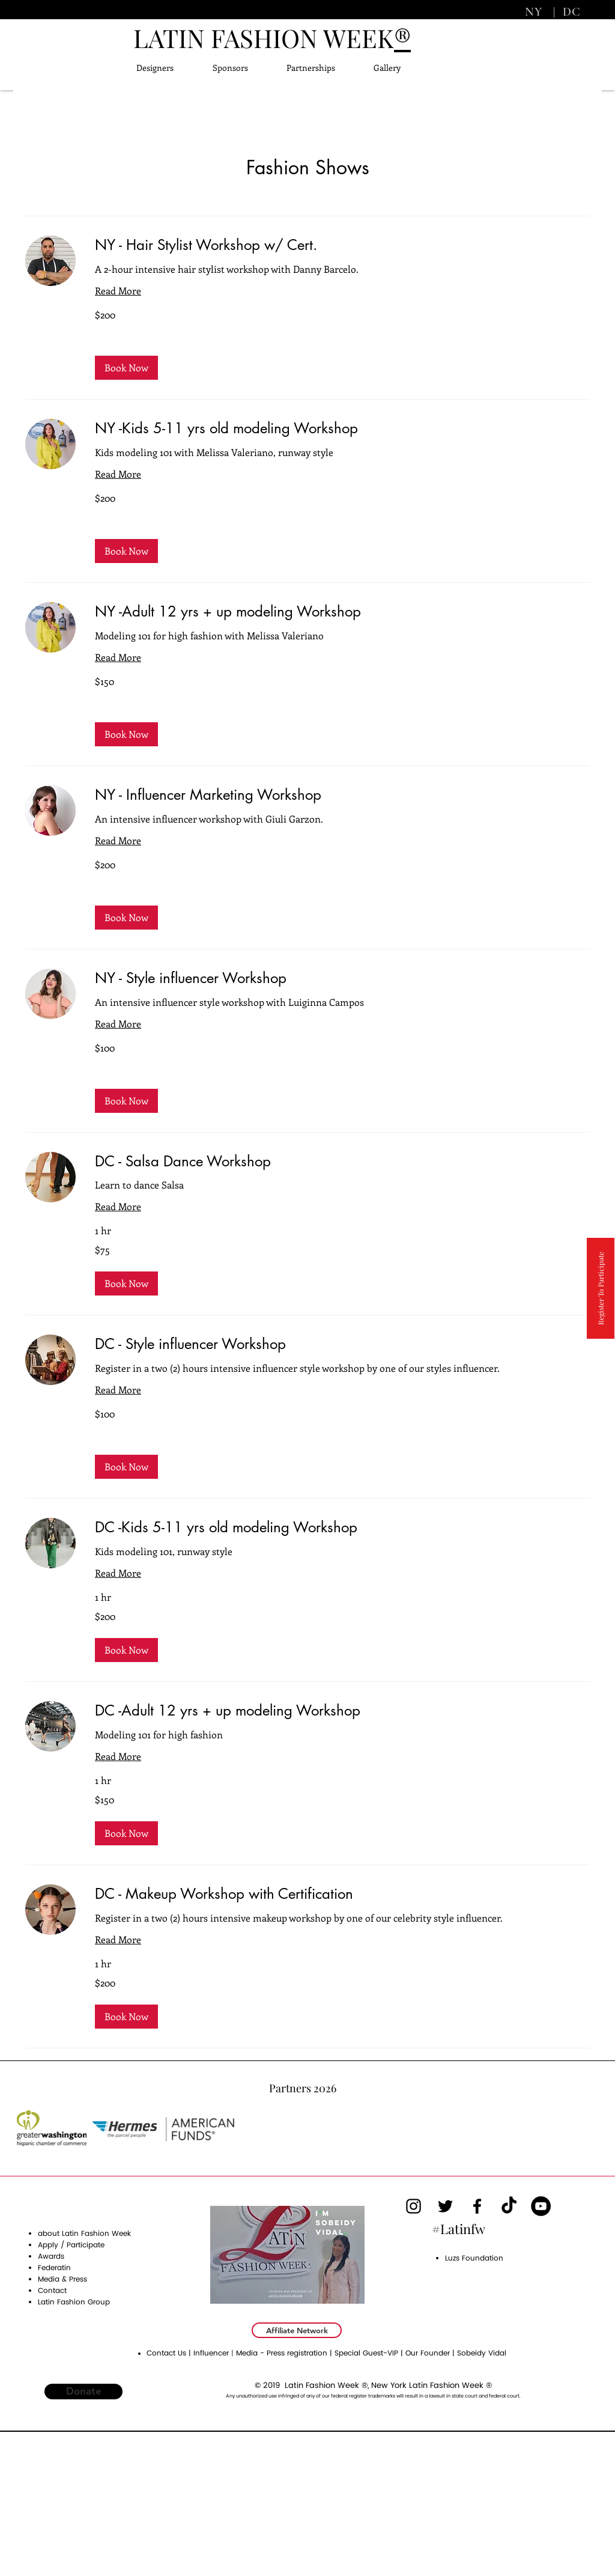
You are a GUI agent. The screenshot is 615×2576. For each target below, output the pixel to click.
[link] (342, 245)
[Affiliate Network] (297, 2330)
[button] (126, 368)
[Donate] (83, 2391)
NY (535, 12)
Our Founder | (431, 2353)
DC (570, 12)
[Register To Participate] (600, 1288)
